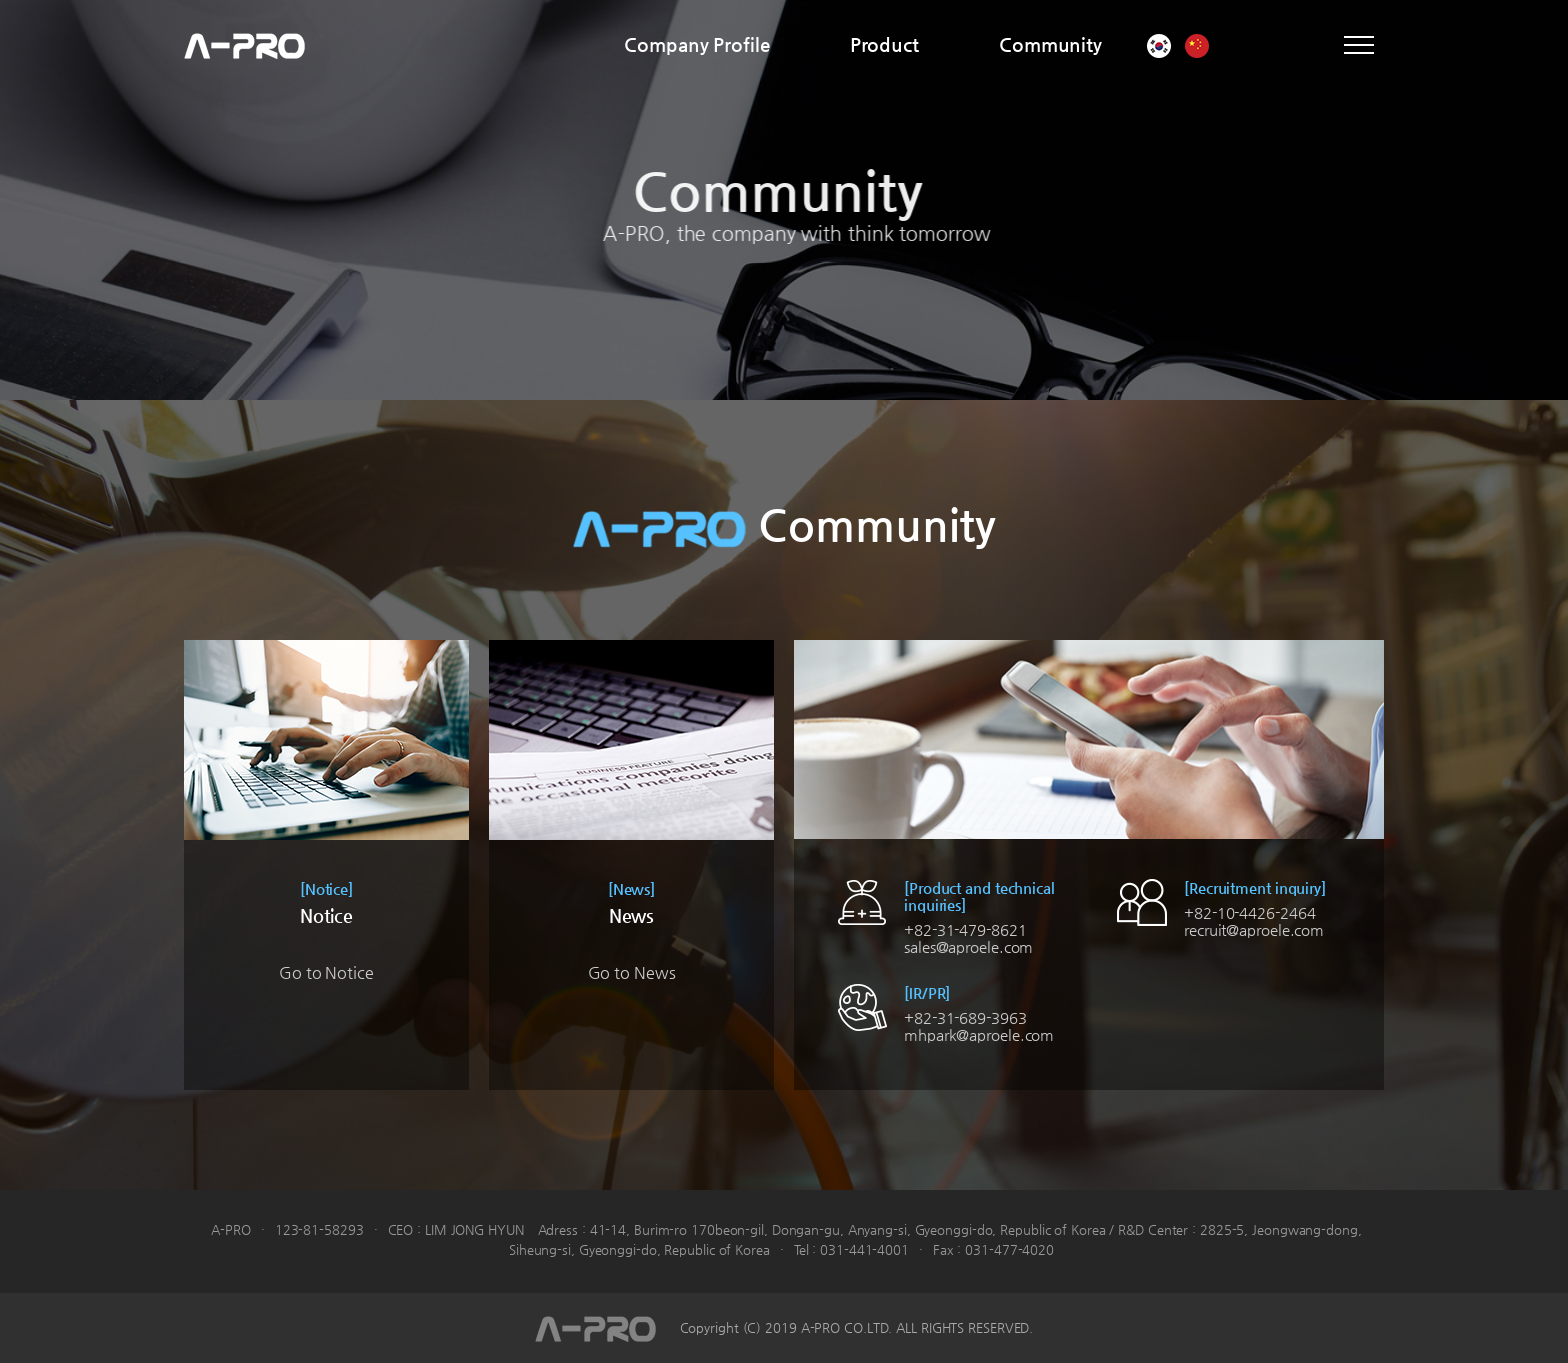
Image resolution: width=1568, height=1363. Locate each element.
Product (884, 44)
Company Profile (697, 44)
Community (1050, 44)
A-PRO (244, 45)
